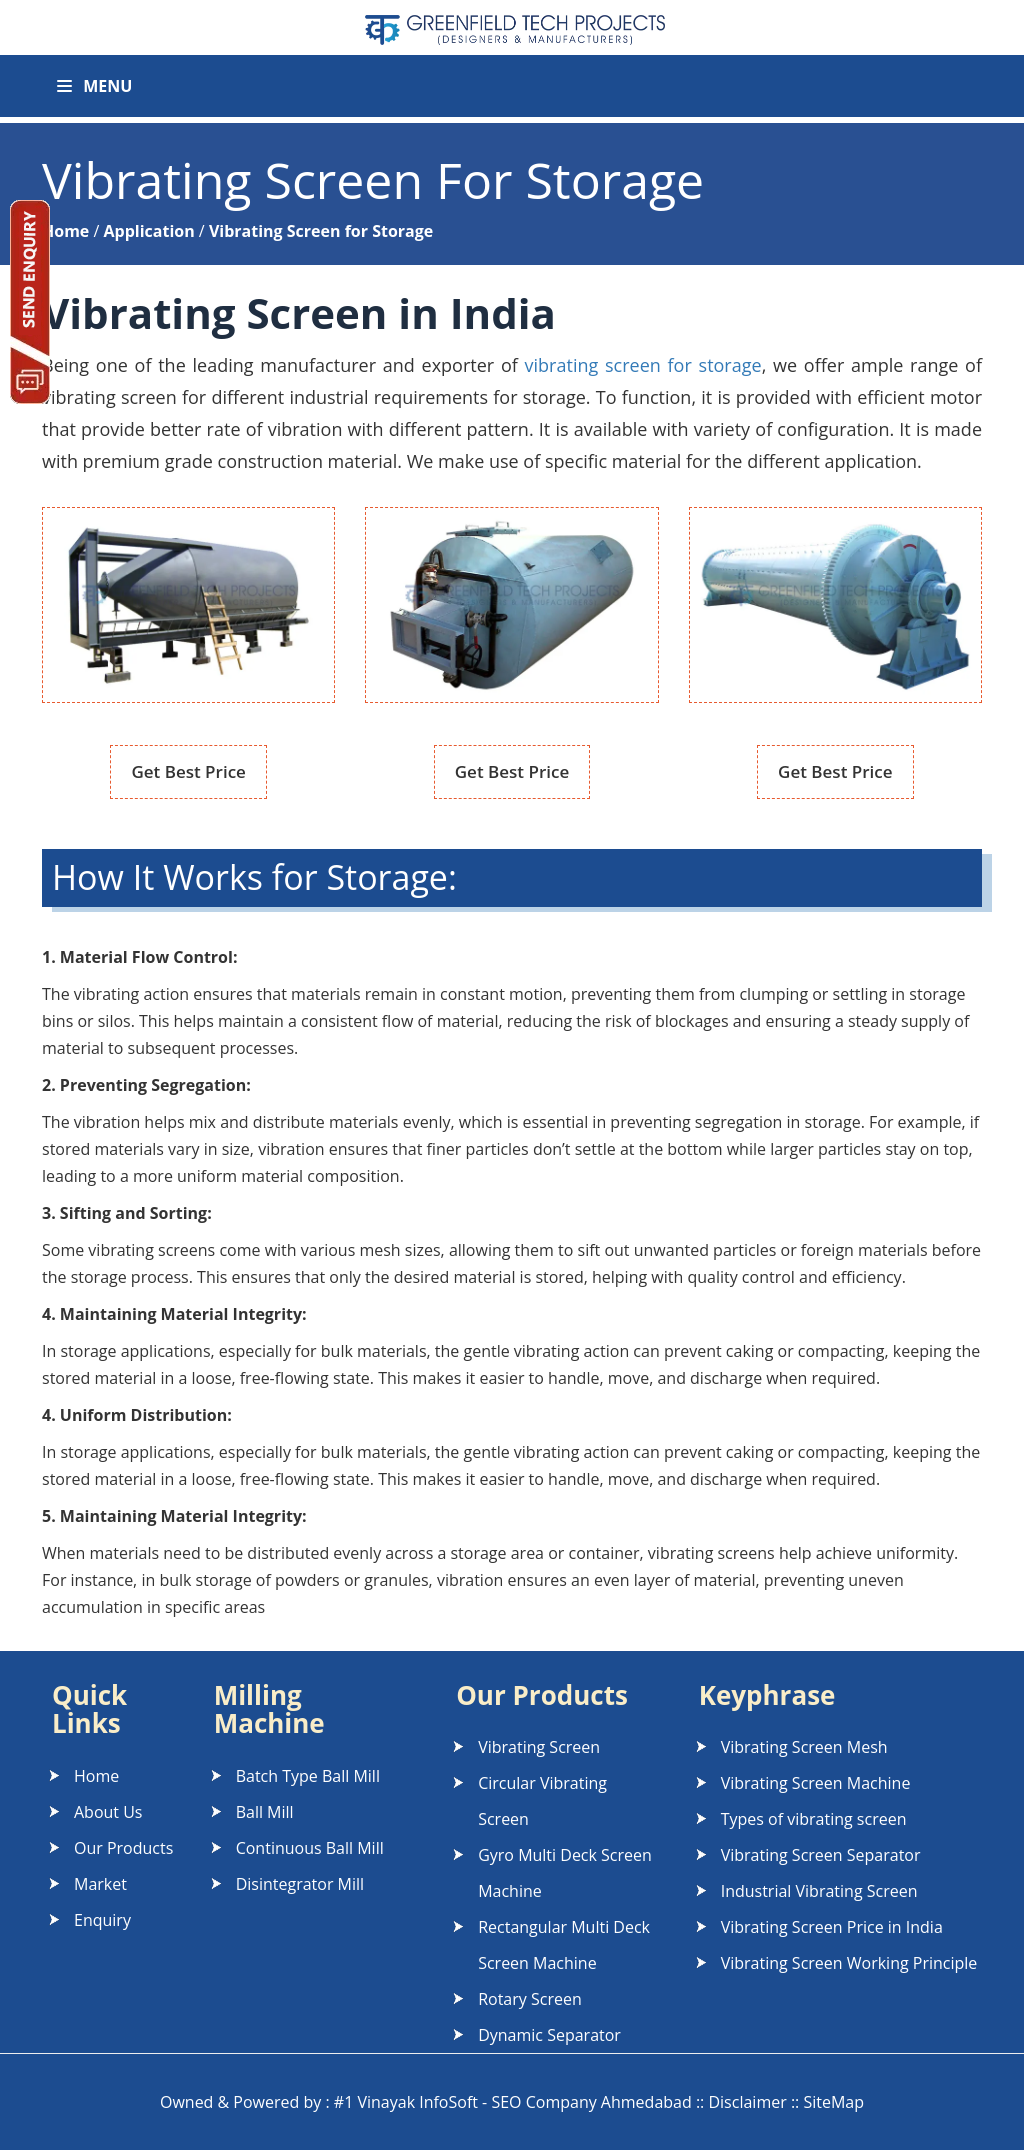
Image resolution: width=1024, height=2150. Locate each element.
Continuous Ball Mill (310, 1848)
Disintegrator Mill (300, 1884)
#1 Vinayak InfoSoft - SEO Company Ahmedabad (513, 2102)
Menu (94, 86)
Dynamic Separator (549, 2035)
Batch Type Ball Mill (308, 1776)
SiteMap (833, 2102)
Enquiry (102, 1920)
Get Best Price (188, 771)
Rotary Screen (530, 1999)
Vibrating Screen (539, 1747)
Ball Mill (265, 1812)
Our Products (123, 1848)
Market (100, 1884)
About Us (108, 1812)
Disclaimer (747, 2102)
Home (96, 1776)
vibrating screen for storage (643, 365)
